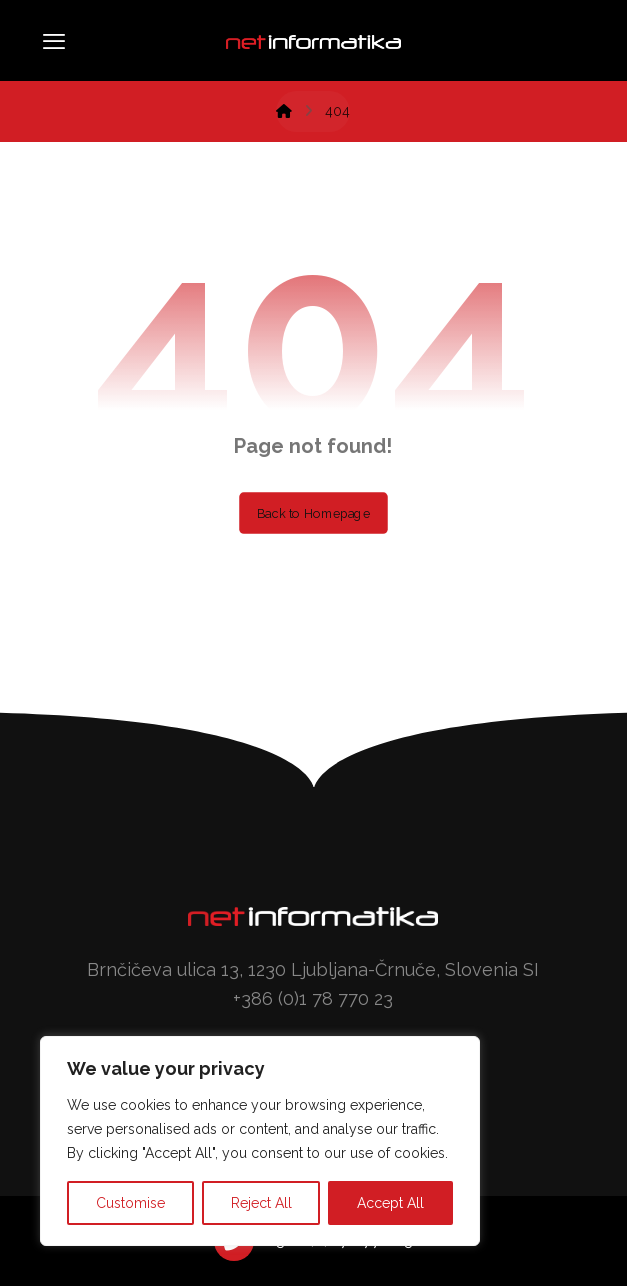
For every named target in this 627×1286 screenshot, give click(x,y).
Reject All (261, 1203)
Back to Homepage (313, 513)
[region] (260, 1141)
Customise (130, 1203)
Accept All (390, 1203)
